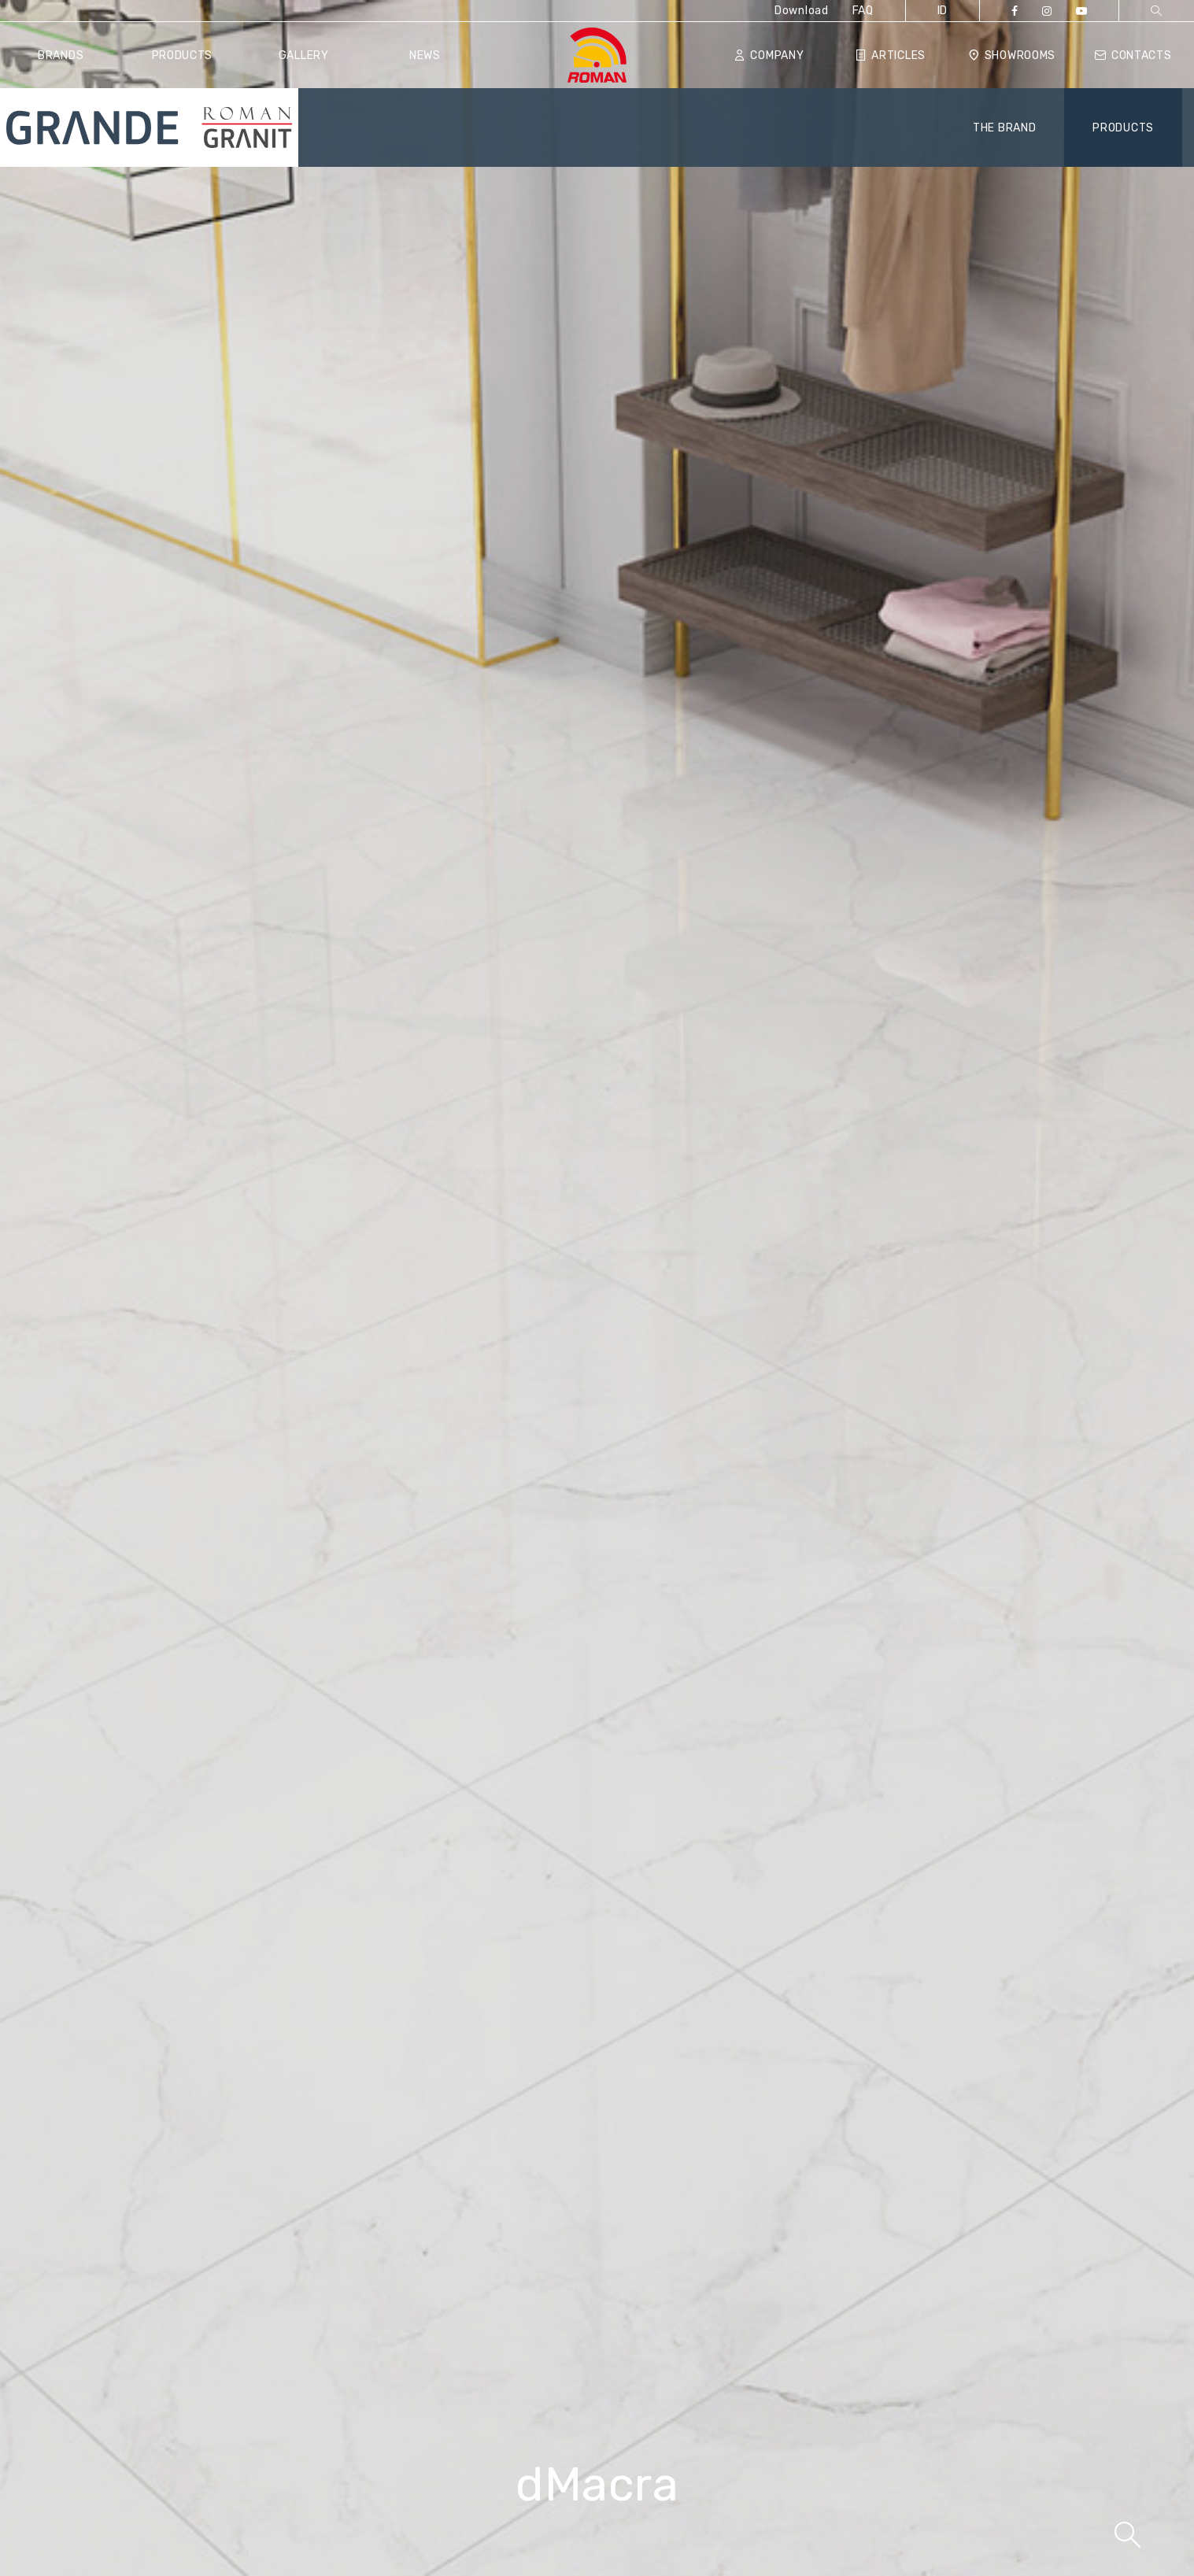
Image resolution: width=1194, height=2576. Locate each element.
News (425, 55)
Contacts (1133, 55)
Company (769, 55)
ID (942, 10)
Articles (891, 55)
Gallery (304, 55)
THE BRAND (1004, 128)
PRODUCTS (1123, 128)
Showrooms (1011, 55)
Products (182, 55)
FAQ (863, 10)
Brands (60, 55)
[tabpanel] (597, 1288)
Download (801, 10)
